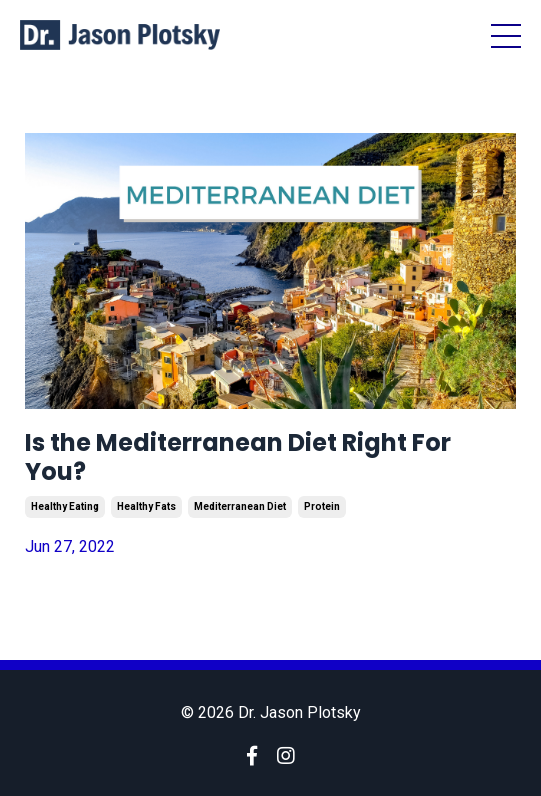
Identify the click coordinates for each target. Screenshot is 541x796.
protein (322, 506)
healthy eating (65, 506)
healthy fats (146, 506)
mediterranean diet (240, 506)
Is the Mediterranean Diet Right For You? (238, 458)
